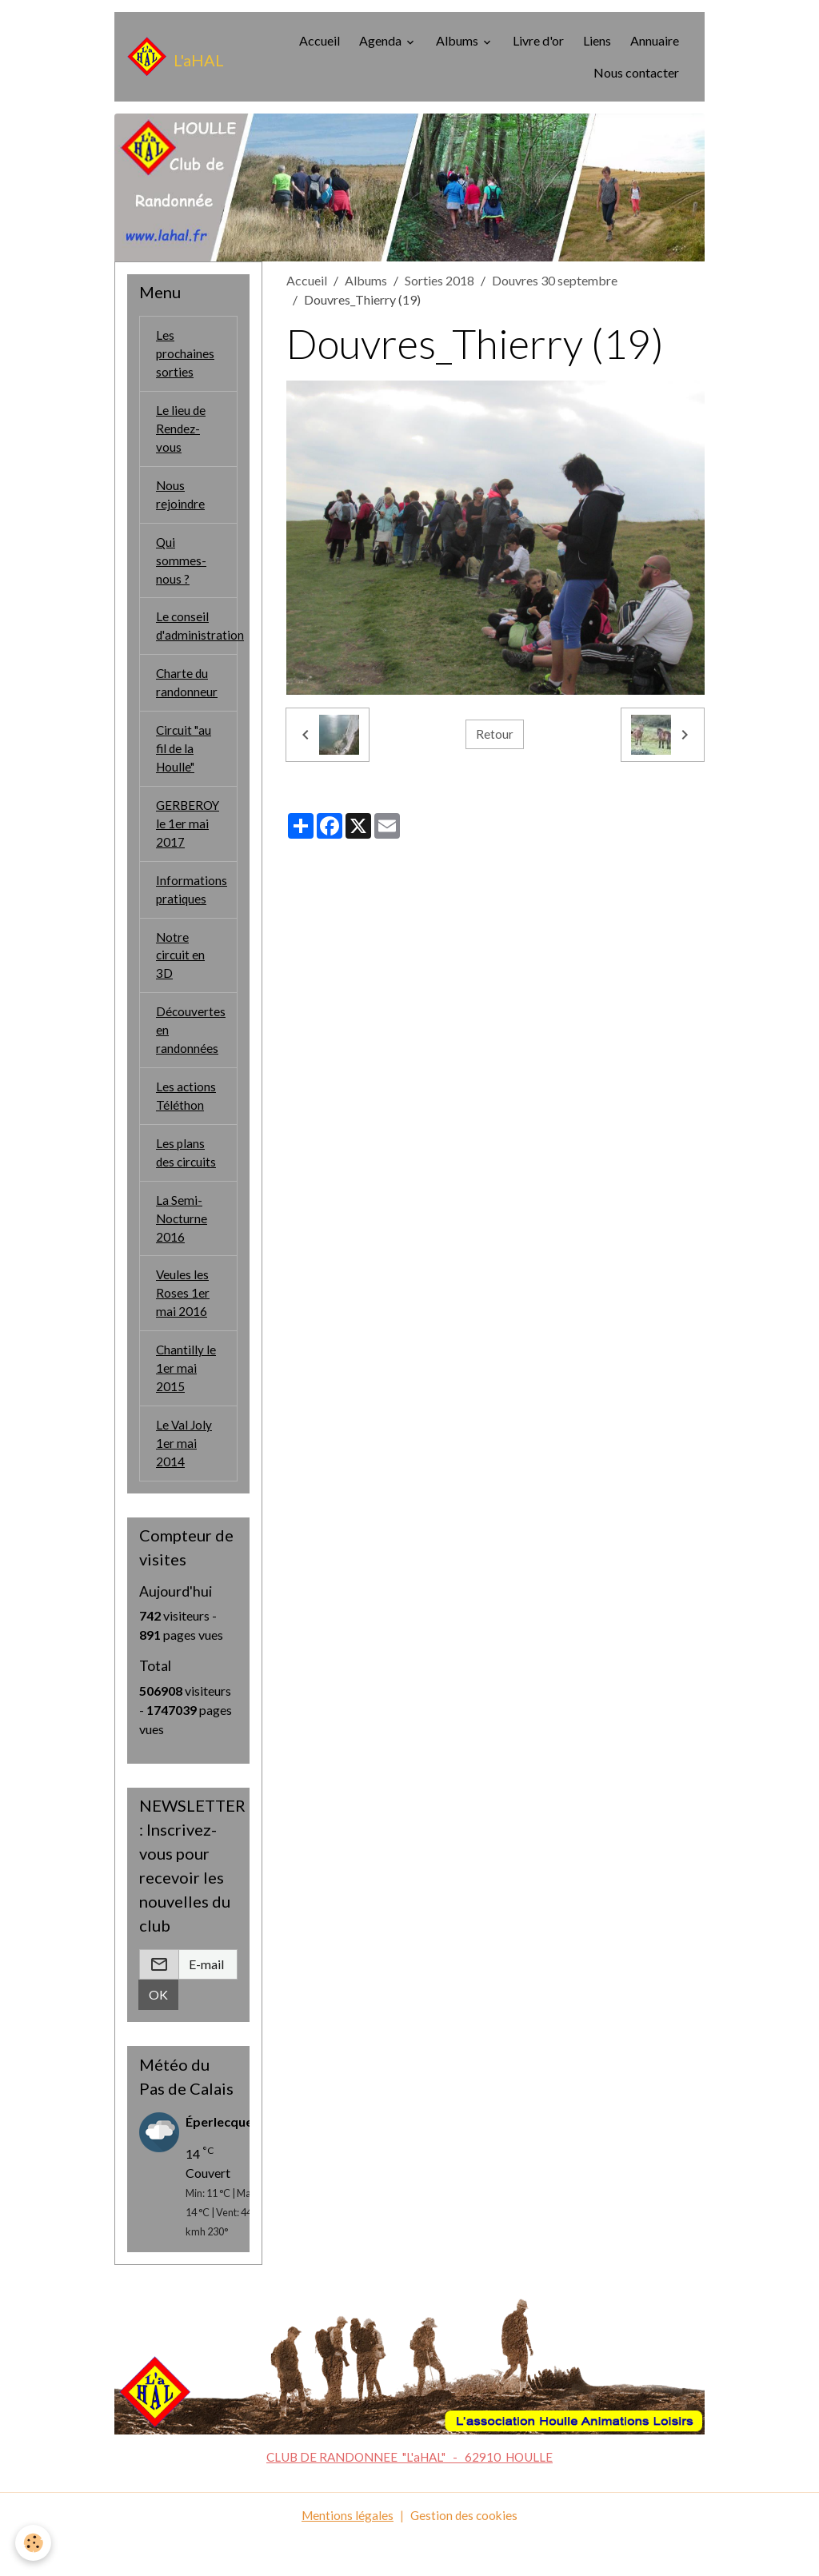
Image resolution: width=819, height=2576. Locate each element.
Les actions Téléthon (186, 1121)
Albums (458, 40)
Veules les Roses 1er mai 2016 (183, 1325)
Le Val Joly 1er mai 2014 (185, 1480)
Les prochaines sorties (186, 354)
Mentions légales (346, 2553)
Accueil (319, 40)
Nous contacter (636, 72)
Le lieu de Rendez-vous (181, 432)
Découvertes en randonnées (191, 1053)
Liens (597, 40)
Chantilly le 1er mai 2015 (186, 1403)
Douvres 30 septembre (554, 280)
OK (158, 2033)
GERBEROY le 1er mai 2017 (189, 840)
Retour (494, 734)
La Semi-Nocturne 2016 (182, 1247)
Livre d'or (538, 40)
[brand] (171, 57)
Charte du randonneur (187, 694)
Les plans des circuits (187, 1179)
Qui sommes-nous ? (181, 568)
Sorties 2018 (439, 280)
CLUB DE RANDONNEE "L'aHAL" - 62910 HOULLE (410, 2494)
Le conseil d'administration (197, 636)
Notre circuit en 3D (181, 976)
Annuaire (654, 40)
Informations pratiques (191, 908)
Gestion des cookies (465, 2553)
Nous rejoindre (181, 500)
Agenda (381, 40)
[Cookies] (34, 2543)
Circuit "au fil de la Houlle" (185, 762)
